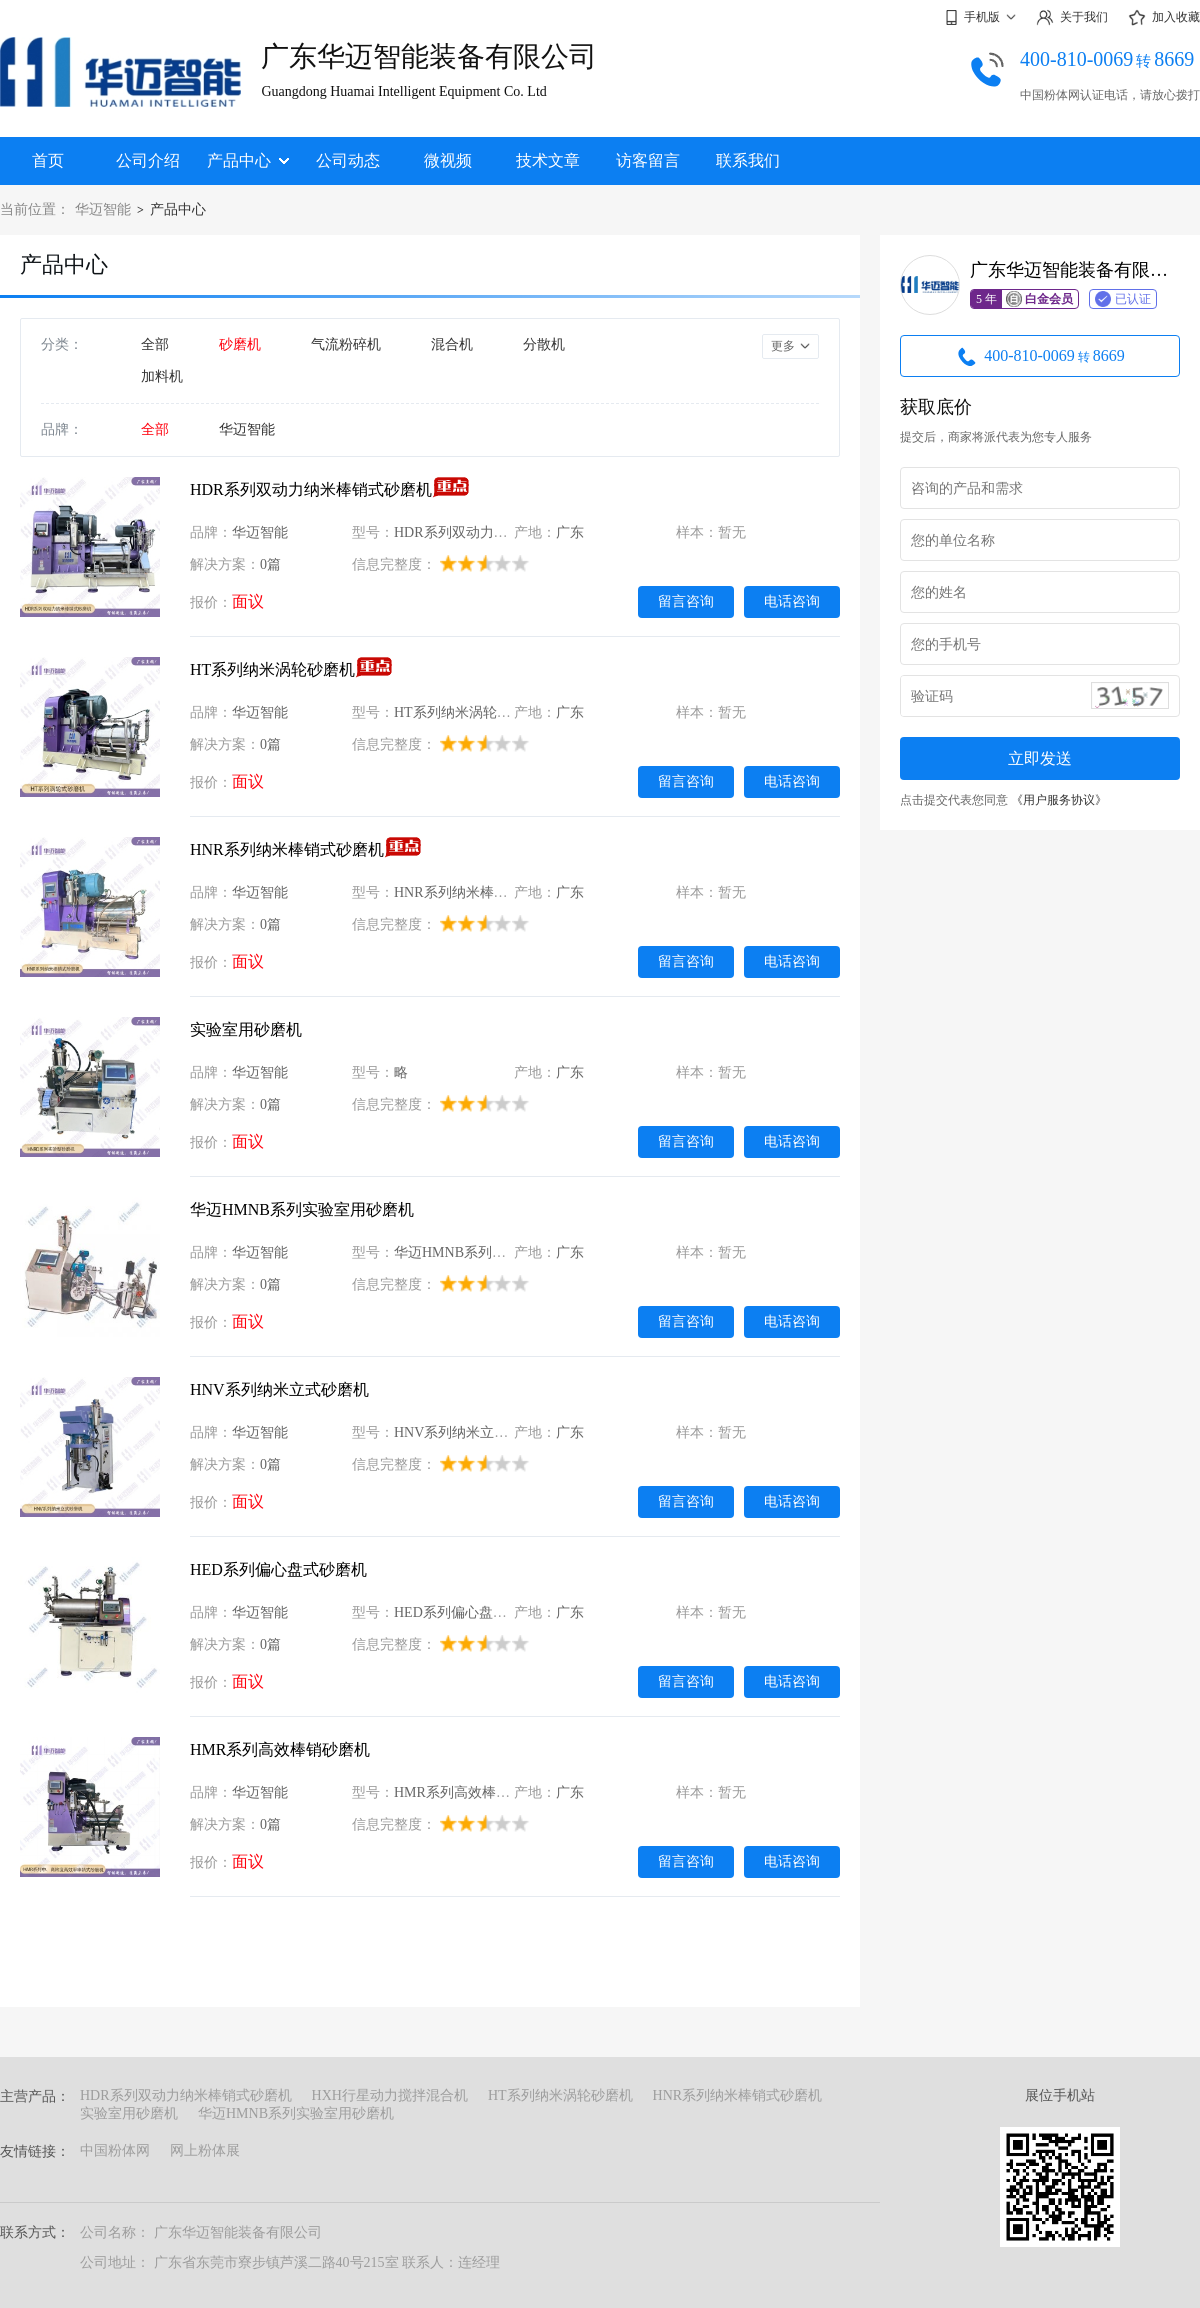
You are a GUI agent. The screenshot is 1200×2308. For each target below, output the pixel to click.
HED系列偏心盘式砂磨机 (278, 1569)
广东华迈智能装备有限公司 (429, 56)
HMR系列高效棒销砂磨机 (280, 1749)
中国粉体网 (115, 2150)
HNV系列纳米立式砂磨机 (279, 1389)
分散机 (544, 344)
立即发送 (1040, 758)
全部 (155, 344)
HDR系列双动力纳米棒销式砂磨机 (311, 489)
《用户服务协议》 (1059, 800)
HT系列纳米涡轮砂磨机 (272, 669)
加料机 (162, 376)
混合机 (452, 344)
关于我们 (1072, 17)
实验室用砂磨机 (246, 1029)
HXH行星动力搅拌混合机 (390, 2095)
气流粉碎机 (346, 344)
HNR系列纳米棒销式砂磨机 (287, 849)
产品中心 (248, 160)
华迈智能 (103, 209)
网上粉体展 (205, 2150)
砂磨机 (240, 344)
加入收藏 (1164, 18)
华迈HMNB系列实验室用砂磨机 (302, 1209)
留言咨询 (686, 601)
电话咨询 (792, 601)
